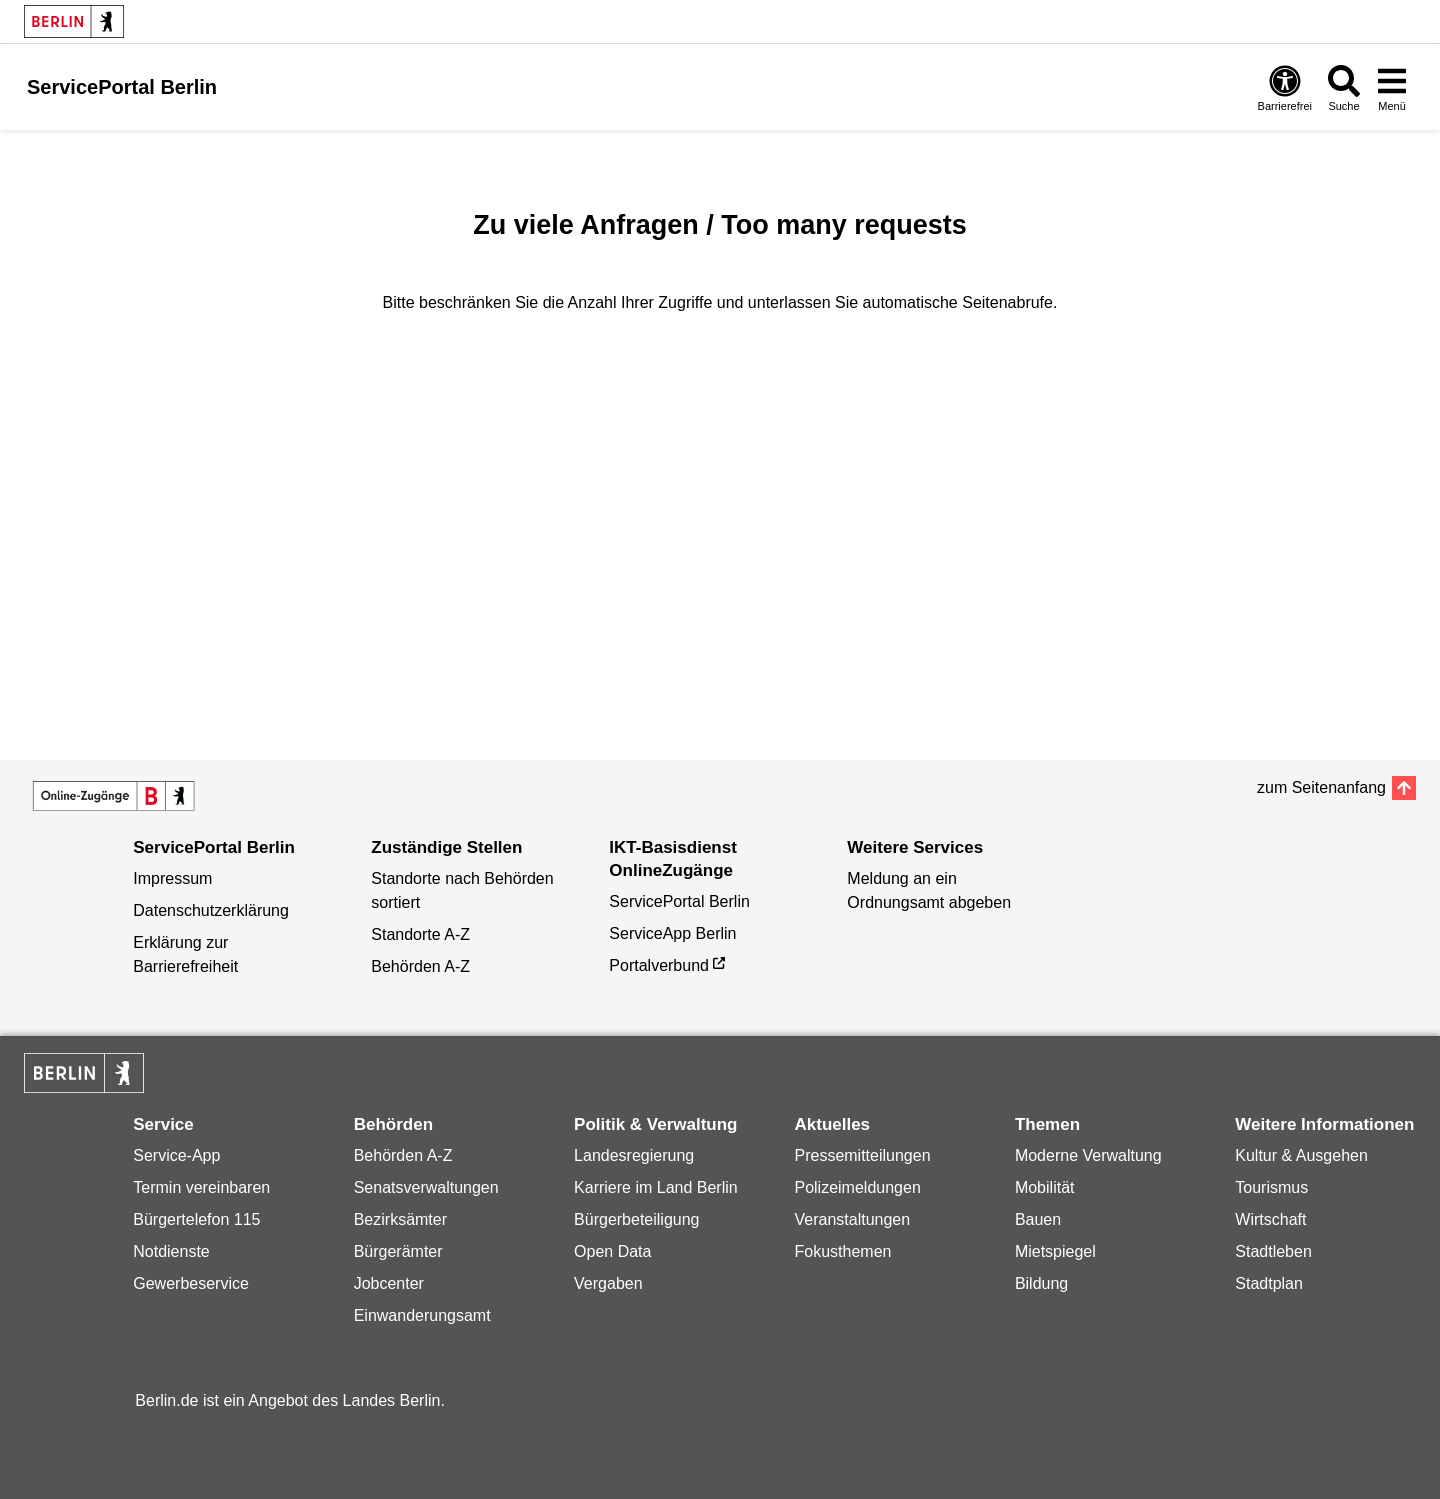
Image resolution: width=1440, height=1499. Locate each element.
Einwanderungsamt (422, 1315)
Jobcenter (389, 1283)
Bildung (1041, 1283)
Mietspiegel (1055, 1251)
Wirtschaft (1270, 1219)
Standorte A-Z (420, 934)
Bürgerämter (398, 1251)
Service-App (176, 1155)
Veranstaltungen (852, 1219)
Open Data (612, 1251)
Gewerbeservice (191, 1283)
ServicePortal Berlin (679, 901)
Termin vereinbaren (201, 1187)
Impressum (172, 878)
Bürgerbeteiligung (636, 1219)
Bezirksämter (400, 1219)
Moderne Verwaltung (1088, 1155)
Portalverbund (659, 965)
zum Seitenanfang (1321, 787)
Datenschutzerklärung (211, 910)
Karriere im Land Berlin (656, 1187)
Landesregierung (634, 1155)
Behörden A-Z (420, 966)
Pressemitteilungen (862, 1155)
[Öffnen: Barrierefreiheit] (1285, 87)
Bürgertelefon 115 (196, 1219)
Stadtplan (1269, 1283)
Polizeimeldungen (857, 1187)
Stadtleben (1273, 1251)
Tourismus (1271, 1187)
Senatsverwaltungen (426, 1187)
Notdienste (171, 1251)
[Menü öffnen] (1392, 87)
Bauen (1038, 1219)
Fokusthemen (842, 1251)
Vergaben (608, 1283)
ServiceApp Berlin (672, 933)
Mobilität (1045, 1187)
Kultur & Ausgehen (1301, 1155)
